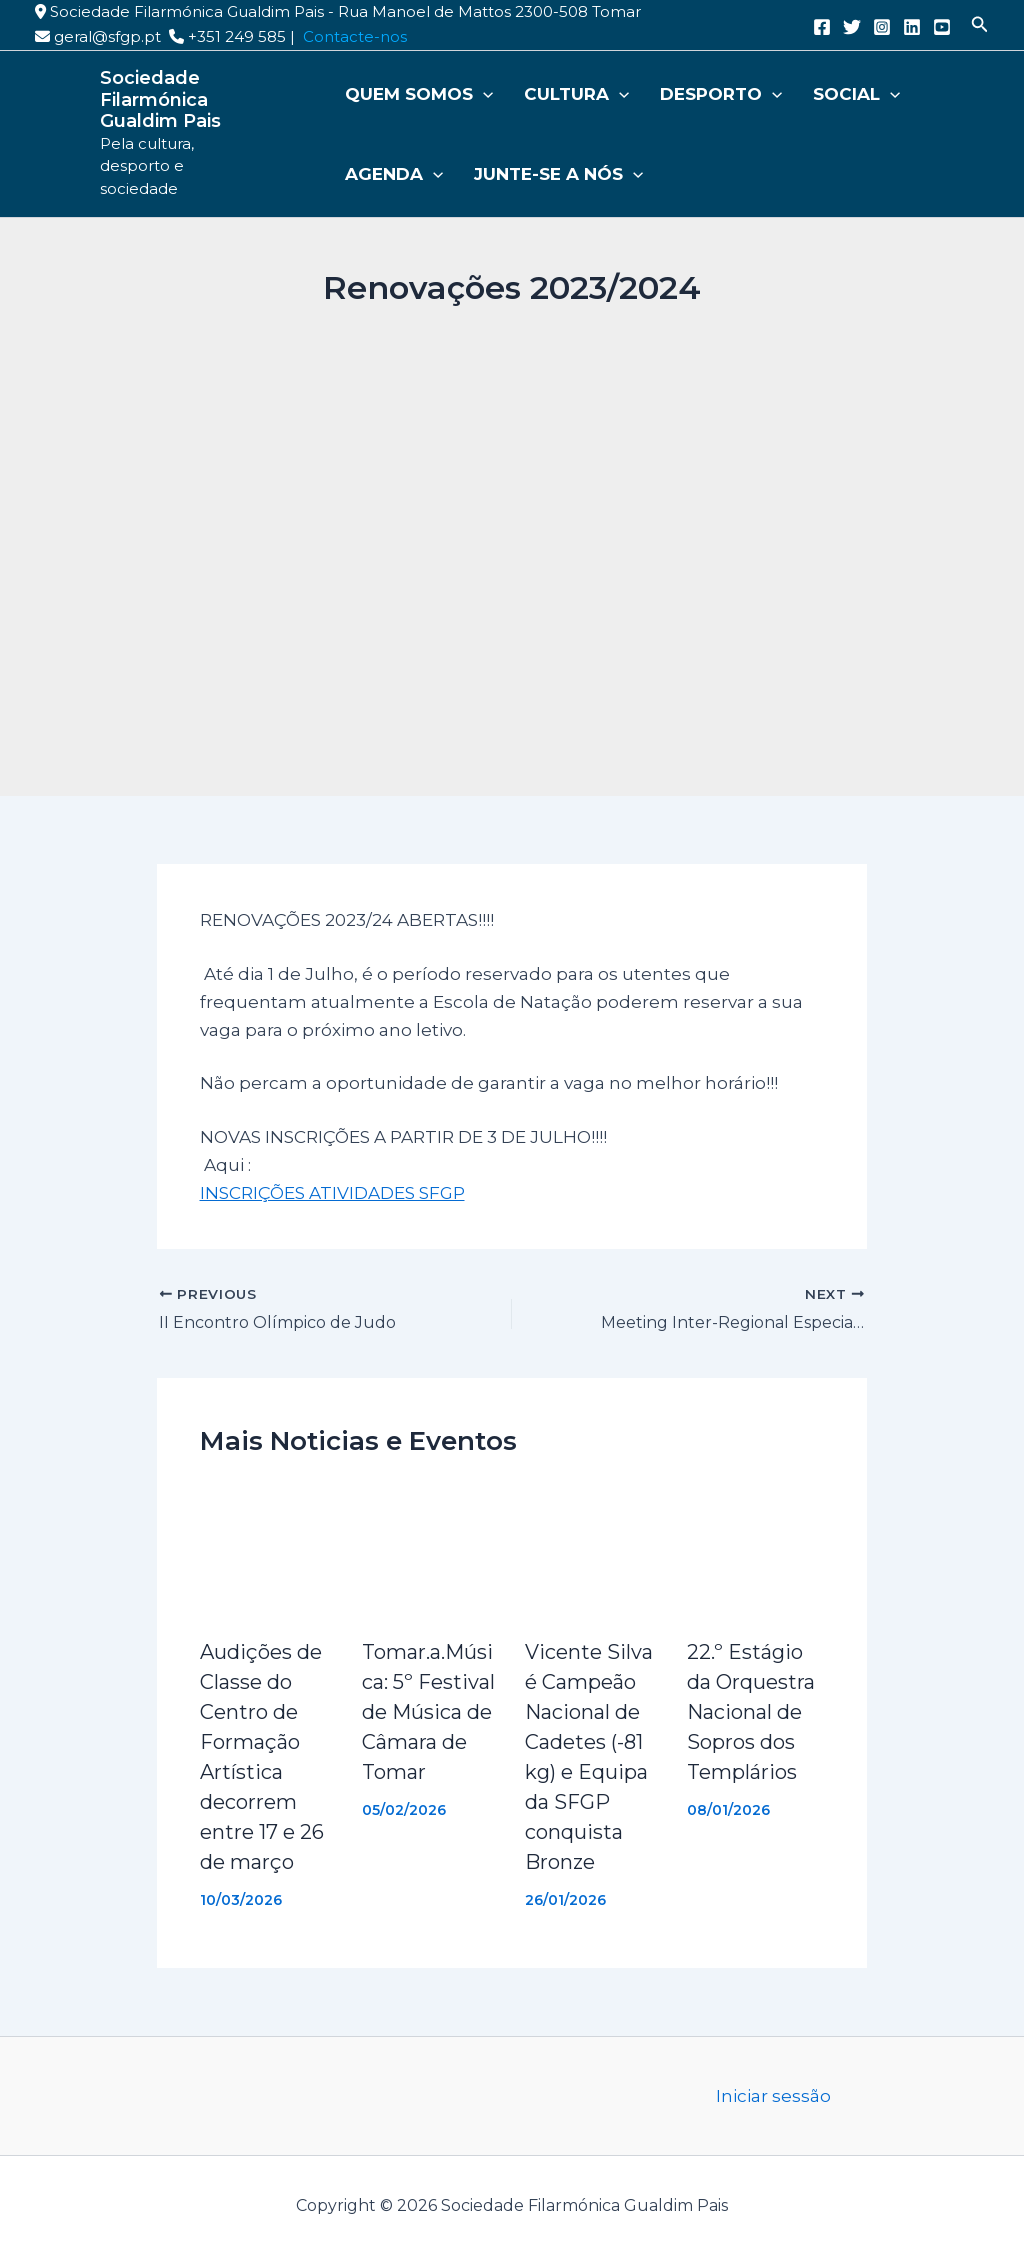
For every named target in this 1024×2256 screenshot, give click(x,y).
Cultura (565, 94)
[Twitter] (852, 27)
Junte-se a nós (547, 174)
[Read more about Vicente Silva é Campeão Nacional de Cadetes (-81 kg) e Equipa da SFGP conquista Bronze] (594, 1550)
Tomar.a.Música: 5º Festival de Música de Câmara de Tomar (428, 1712)
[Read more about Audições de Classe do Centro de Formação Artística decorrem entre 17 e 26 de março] (269, 1550)
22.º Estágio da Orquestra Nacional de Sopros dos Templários (751, 1712)
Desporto (702, 94)
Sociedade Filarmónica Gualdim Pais (160, 99)
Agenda (392, 174)
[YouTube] (942, 27)
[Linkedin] (912, 27)
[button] (980, 25)
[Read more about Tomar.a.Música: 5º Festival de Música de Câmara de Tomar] (431, 1550)
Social (828, 94)
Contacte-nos (355, 36)
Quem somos (417, 94)
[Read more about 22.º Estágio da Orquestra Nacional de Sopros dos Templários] (756, 1550)
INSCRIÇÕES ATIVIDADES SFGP (332, 1193)
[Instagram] (882, 27)
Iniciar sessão (773, 2096)
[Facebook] (822, 27)
